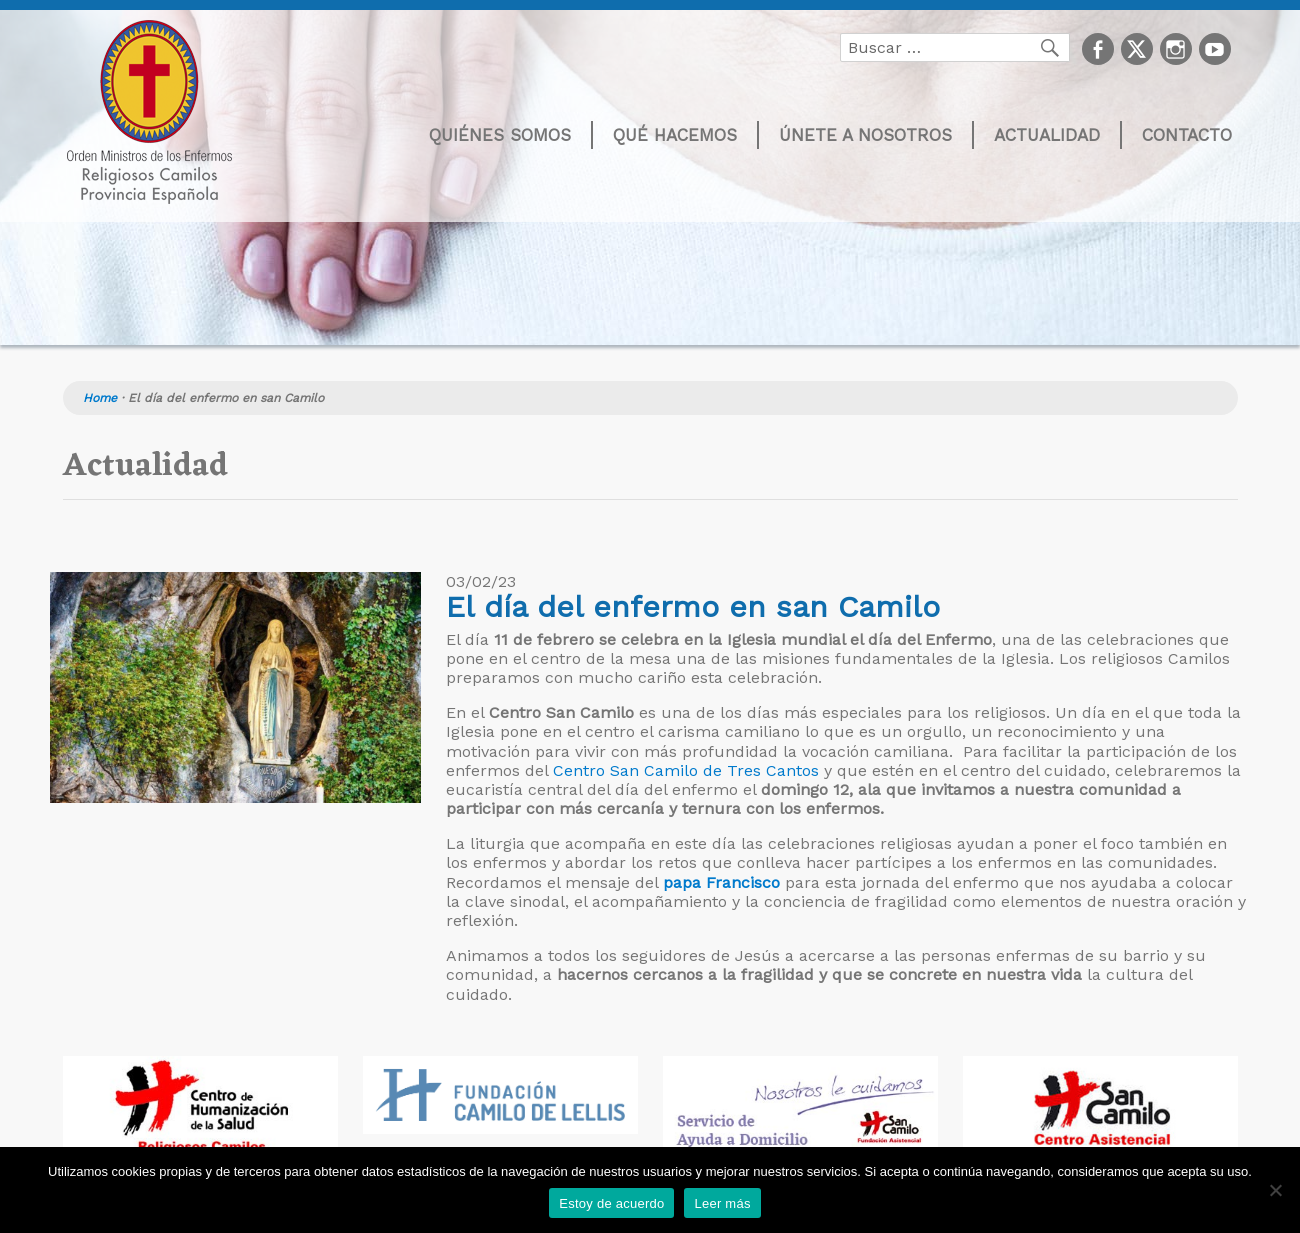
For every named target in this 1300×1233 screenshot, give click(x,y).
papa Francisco (721, 882)
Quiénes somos (500, 135)
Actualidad (1047, 135)
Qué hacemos (675, 135)
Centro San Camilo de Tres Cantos (686, 770)
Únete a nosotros (865, 135)
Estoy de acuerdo (611, 1203)
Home (100, 398)
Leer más (722, 1203)
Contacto (1187, 135)
